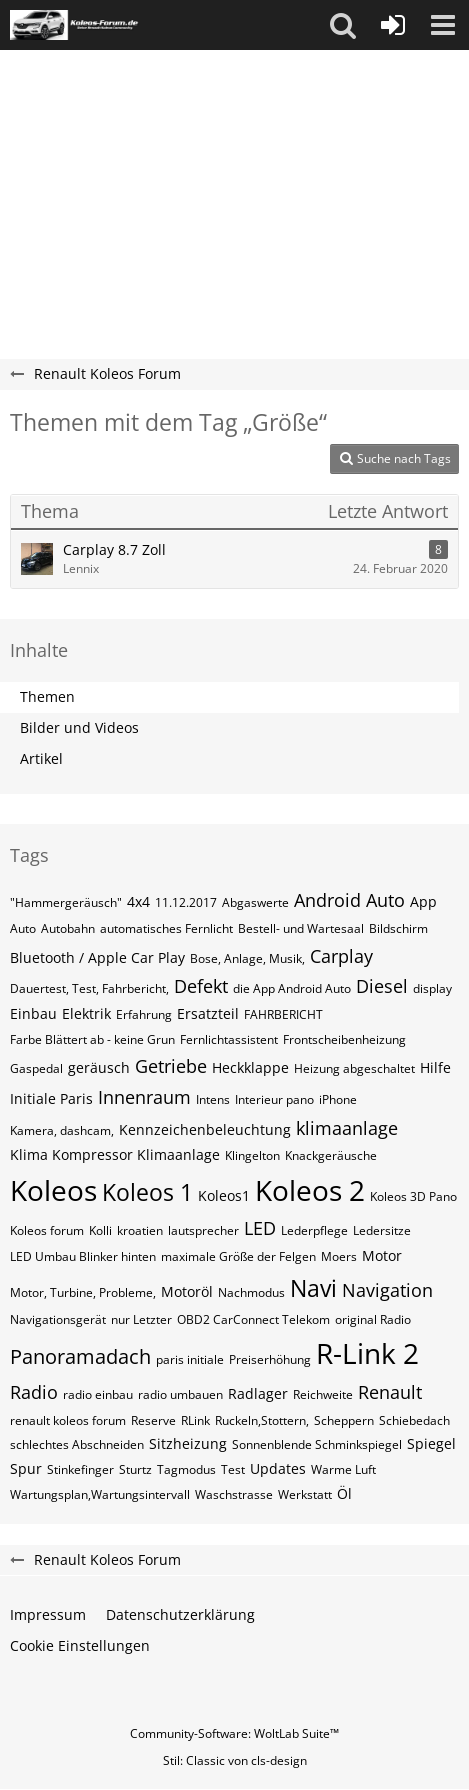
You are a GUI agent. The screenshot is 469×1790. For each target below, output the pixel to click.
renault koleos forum (68, 1420)
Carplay (341, 956)
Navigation (387, 1290)
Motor (382, 1255)
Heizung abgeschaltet (354, 1068)
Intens (213, 1099)
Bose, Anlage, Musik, (247, 958)
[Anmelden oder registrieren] (393, 25)
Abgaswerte (255, 902)
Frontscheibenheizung (344, 1039)
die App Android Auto (292, 988)
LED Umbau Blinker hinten (83, 1256)
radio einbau (98, 1394)
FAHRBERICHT (283, 1014)
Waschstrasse (234, 1494)
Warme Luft (343, 1469)
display (432, 988)
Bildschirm (398, 928)
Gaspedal (36, 1068)
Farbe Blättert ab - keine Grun (92, 1039)
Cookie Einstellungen (80, 1645)
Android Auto (349, 900)
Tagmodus (186, 1469)
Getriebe (171, 1066)
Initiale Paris (51, 1098)
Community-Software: (234, 1733)
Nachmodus (251, 1292)
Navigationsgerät (58, 1319)
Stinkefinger (80, 1469)
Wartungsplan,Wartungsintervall (100, 1494)
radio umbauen (180, 1394)
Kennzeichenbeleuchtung (205, 1129)
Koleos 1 (147, 1192)
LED (260, 1228)
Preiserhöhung (270, 1359)
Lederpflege (314, 1230)
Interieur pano (274, 1099)
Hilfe (435, 1067)
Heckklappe (250, 1067)
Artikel (41, 758)
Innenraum (144, 1097)
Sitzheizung (188, 1443)
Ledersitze (382, 1230)
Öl (344, 1493)
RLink (195, 1420)
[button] (343, 25)
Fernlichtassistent (229, 1039)
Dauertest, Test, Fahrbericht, (89, 988)
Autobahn (68, 928)
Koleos (53, 1190)
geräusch (99, 1067)
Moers (339, 1256)
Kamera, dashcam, (62, 1130)
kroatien (140, 1230)
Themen (47, 696)
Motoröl (187, 1291)
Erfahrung (144, 1014)
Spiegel (431, 1443)
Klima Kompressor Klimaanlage (115, 1154)
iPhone (338, 1099)
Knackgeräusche (331, 1155)
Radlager (258, 1393)
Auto (23, 928)
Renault (390, 1392)
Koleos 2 (310, 1190)
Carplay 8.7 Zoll (114, 549)
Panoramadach (80, 1356)
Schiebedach (414, 1420)
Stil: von (235, 1760)
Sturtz (135, 1469)
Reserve (153, 1420)
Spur (26, 1468)
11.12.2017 (186, 902)
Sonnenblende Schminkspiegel (317, 1444)
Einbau (33, 1013)
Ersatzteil (208, 1013)
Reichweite (323, 1394)
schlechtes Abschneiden (77, 1444)
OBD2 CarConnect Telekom (253, 1319)
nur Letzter (141, 1319)
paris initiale (190, 1359)
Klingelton (252, 1155)
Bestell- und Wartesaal (301, 928)
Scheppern (344, 1420)
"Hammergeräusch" (66, 902)
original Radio (373, 1319)
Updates (278, 1468)
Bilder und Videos (79, 727)
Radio (34, 1392)
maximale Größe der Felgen (238, 1256)
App (423, 901)
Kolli (100, 1230)
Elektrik (86, 1013)
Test (233, 1469)
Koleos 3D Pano (413, 1196)
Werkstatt (305, 1494)
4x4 (138, 901)
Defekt (201, 986)
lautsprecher (203, 1230)
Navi (313, 1288)
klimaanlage (347, 1128)
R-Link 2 (367, 1353)
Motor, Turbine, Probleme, (83, 1292)
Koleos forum (47, 1230)
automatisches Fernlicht (166, 928)
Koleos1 (224, 1195)
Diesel (382, 986)
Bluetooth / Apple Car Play (97, 957)
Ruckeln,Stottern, (262, 1420)
